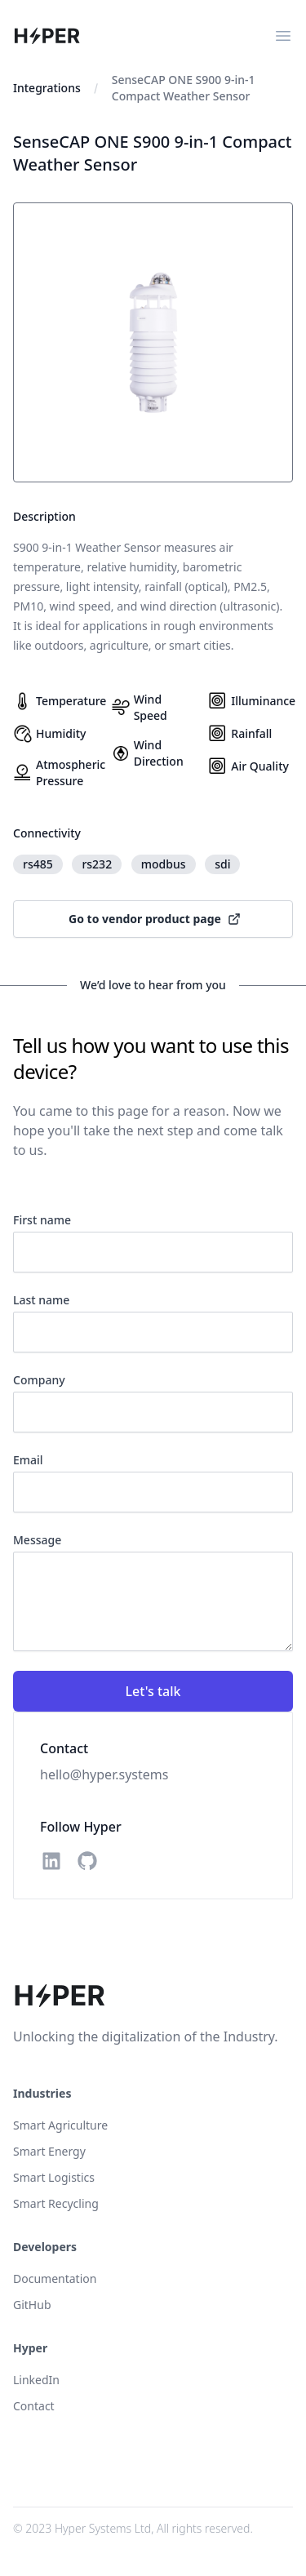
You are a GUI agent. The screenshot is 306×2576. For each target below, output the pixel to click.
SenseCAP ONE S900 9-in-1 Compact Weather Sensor (183, 88)
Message (37, 1540)
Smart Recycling (56, 2203)
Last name (41, 1300)
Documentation (54, 2278)
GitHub (32, 2304)
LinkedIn (36, 2379)
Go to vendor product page (155, 918)
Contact (34, 2406)
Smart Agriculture (60, 2125)
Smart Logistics (54, 2177)
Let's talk (153, 1691)
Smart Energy (49, 2151)
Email (28, 1460)
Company (39, 1380)
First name (42, 1220)
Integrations (47, 87)
